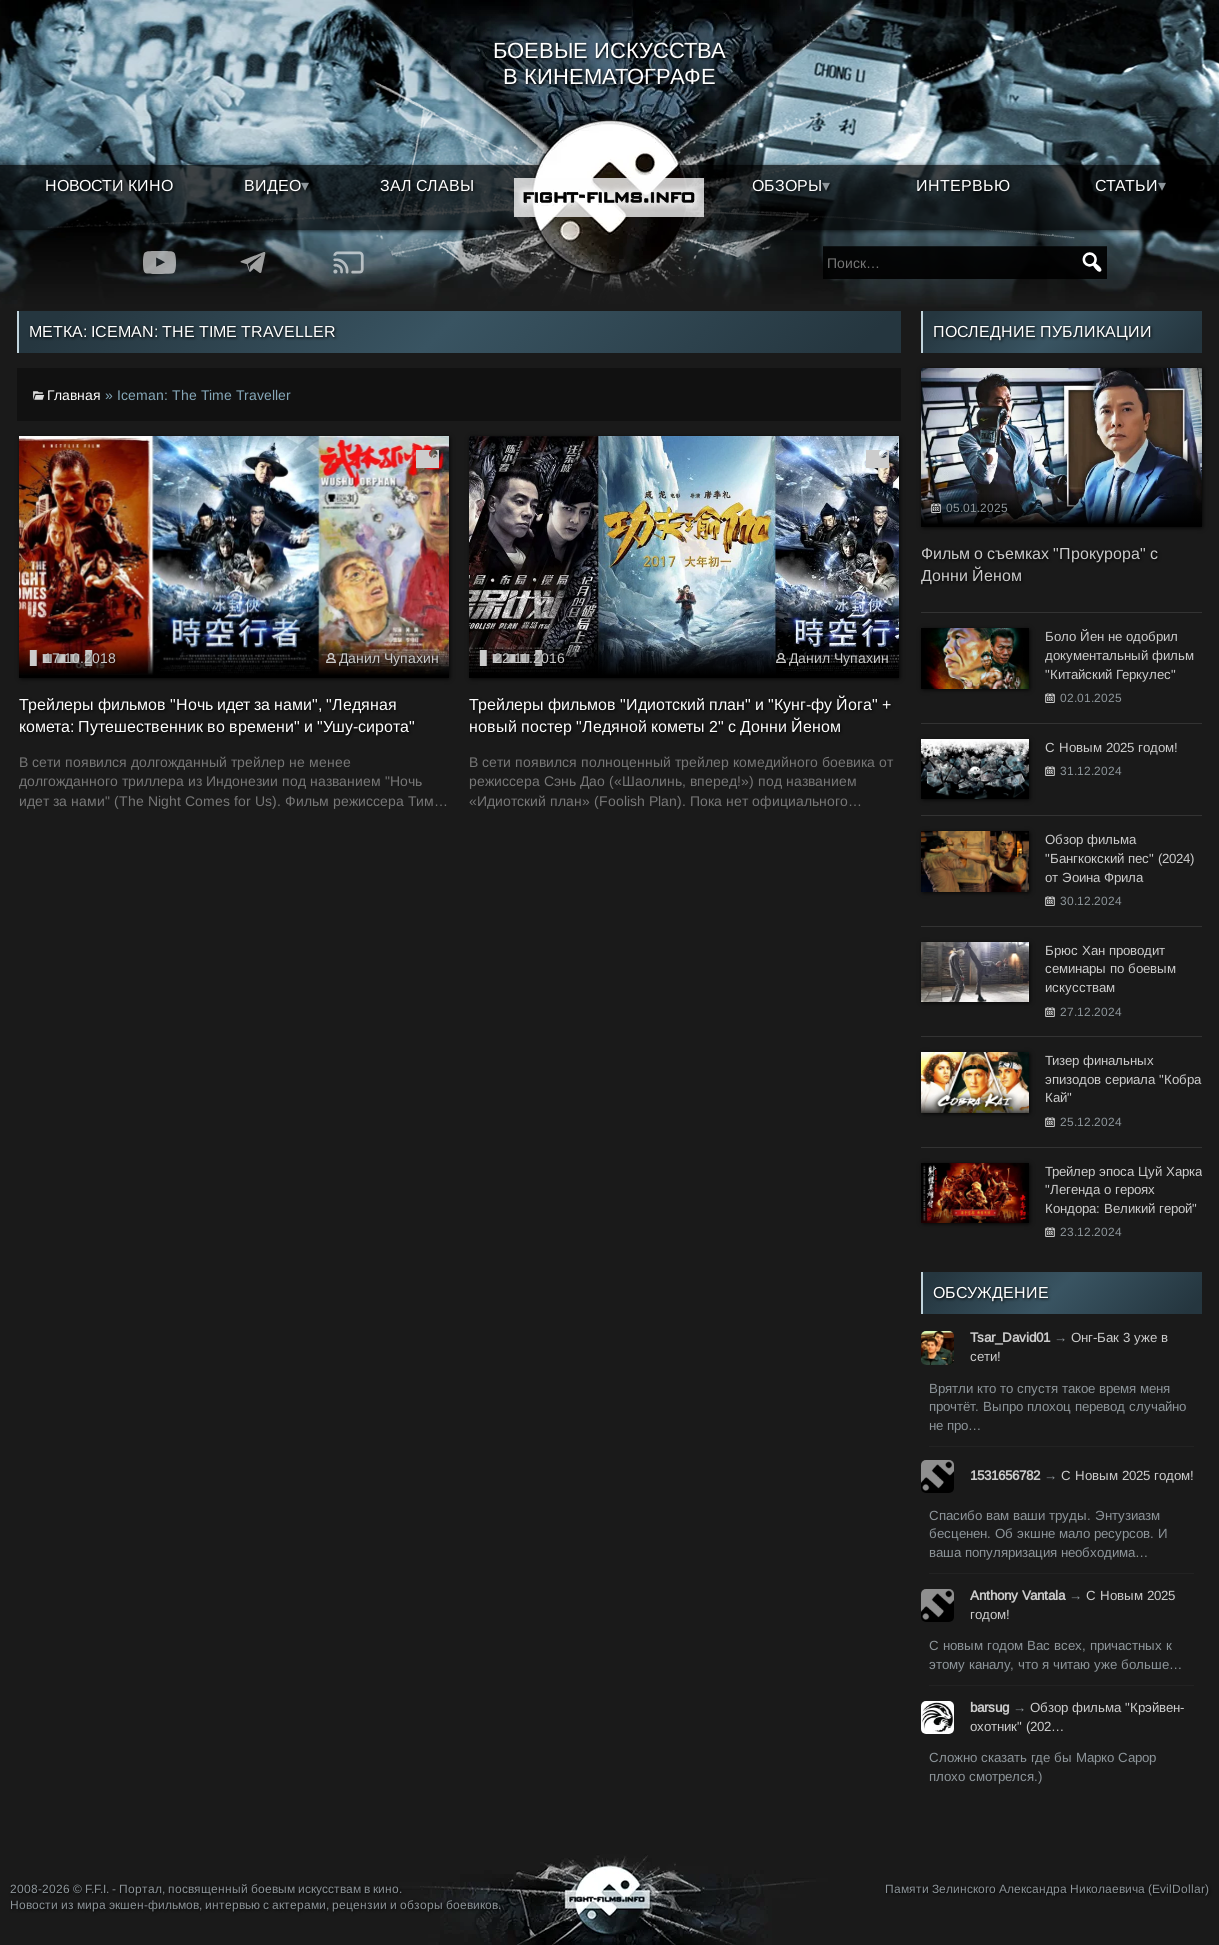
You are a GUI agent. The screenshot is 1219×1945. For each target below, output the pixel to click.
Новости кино (109, 185)
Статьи (1126, 185)
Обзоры (787, 185)
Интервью (963, 185)
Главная (74, 395)
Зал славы (427, 185)
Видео (272, 185)
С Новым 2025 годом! (1127, 1475)
